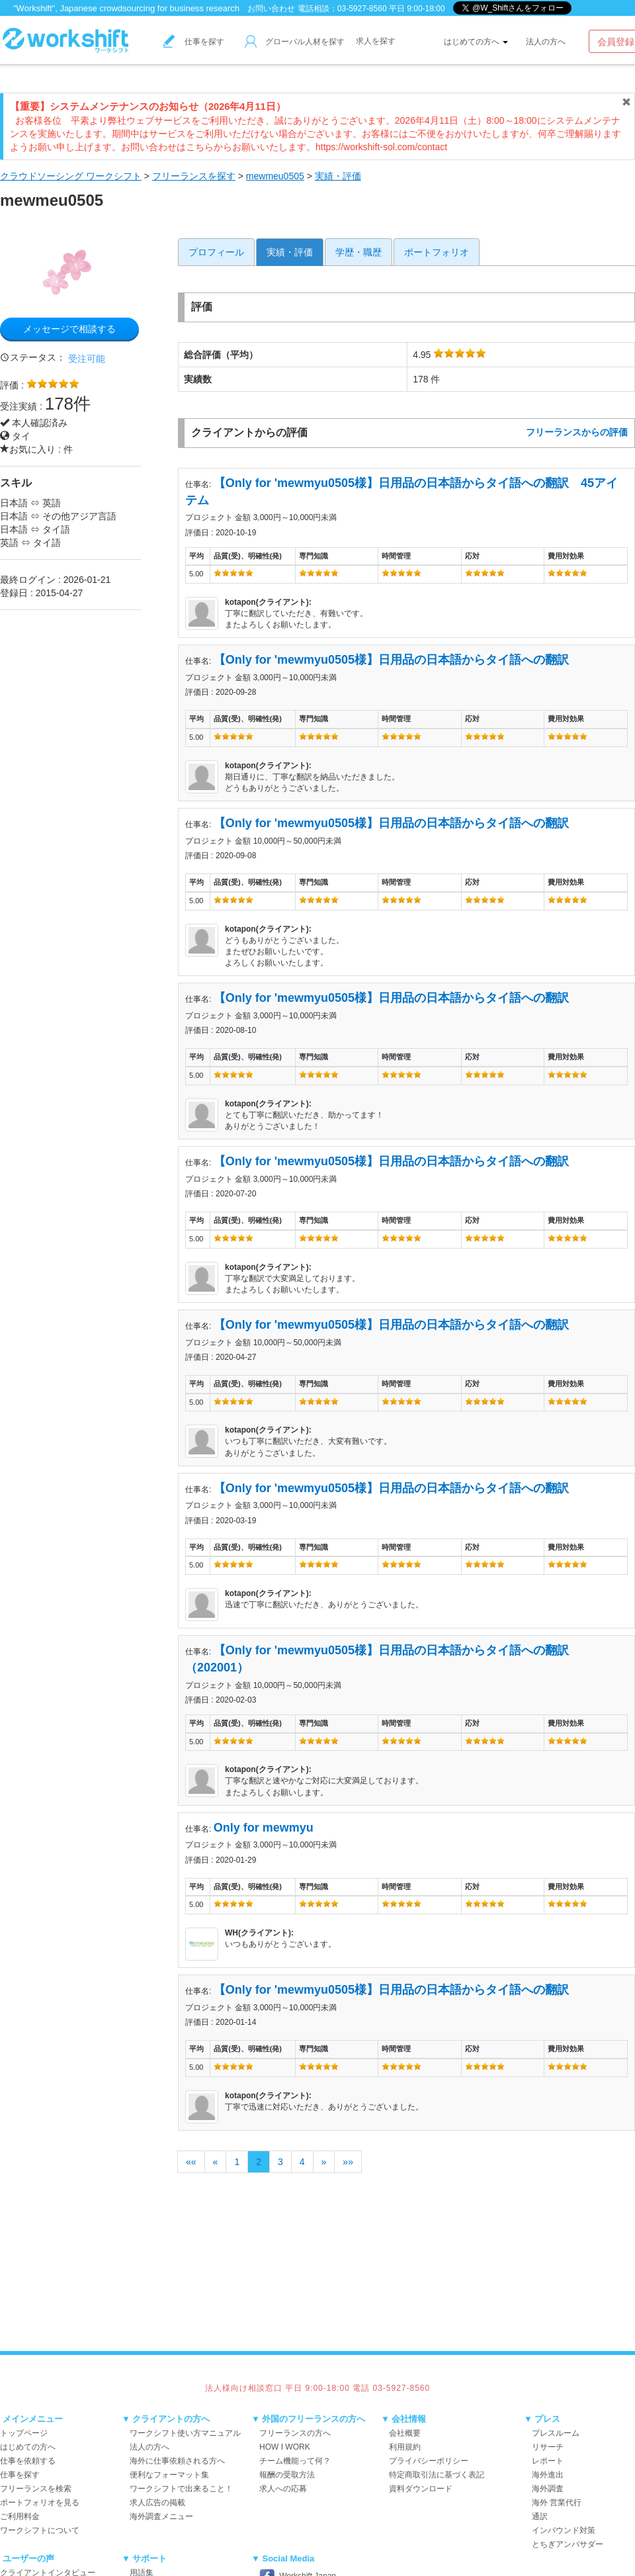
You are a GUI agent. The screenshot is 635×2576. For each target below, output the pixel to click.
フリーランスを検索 (35, 2488)
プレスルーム (555, 2433)
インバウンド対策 (563, 2530)
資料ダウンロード (420, 2488)
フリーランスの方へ (295, 2433)
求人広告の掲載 (157, 2502)
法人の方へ (546, 41)
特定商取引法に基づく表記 (436, 2474)
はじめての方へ (476, 41)
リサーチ (548, 2447)
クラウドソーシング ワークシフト (71, 176)
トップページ (24, 2433)
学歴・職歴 (358, 252)
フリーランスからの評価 (577, 432)
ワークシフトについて (39, 2530)
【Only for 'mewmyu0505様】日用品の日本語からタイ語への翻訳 (397, 659)
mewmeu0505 (275, 176)
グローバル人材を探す (295, 41)
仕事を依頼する (28, 2460)
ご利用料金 (20, 2516)
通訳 (540, 2516)
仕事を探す (193, 41)
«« (191, 2161)
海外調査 (548, 2488)
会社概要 (405, 2433)
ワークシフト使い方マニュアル (185, 2433)
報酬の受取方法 (287, 2474)
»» (348, 2161)
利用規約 (405, 2447)
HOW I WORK (284, 2447)
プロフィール (216, 252)
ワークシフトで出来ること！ (181, 2488)
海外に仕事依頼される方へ (177, 2460)
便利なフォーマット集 (169, 2474)
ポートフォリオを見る (39, 2502)
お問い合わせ (271, 8)
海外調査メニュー (161, 2516)
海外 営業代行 (556, 2502)
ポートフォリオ (436, 252)
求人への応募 (283, 2488)
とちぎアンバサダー (567, 2544)
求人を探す (376, 41)
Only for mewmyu (264, 1827)
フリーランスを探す (193, 176)
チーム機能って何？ (295, 2460)
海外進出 (548, 2474)
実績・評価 (338, 176)
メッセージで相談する (69, 329)
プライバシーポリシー (428, 2460)
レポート (548, 2460)
